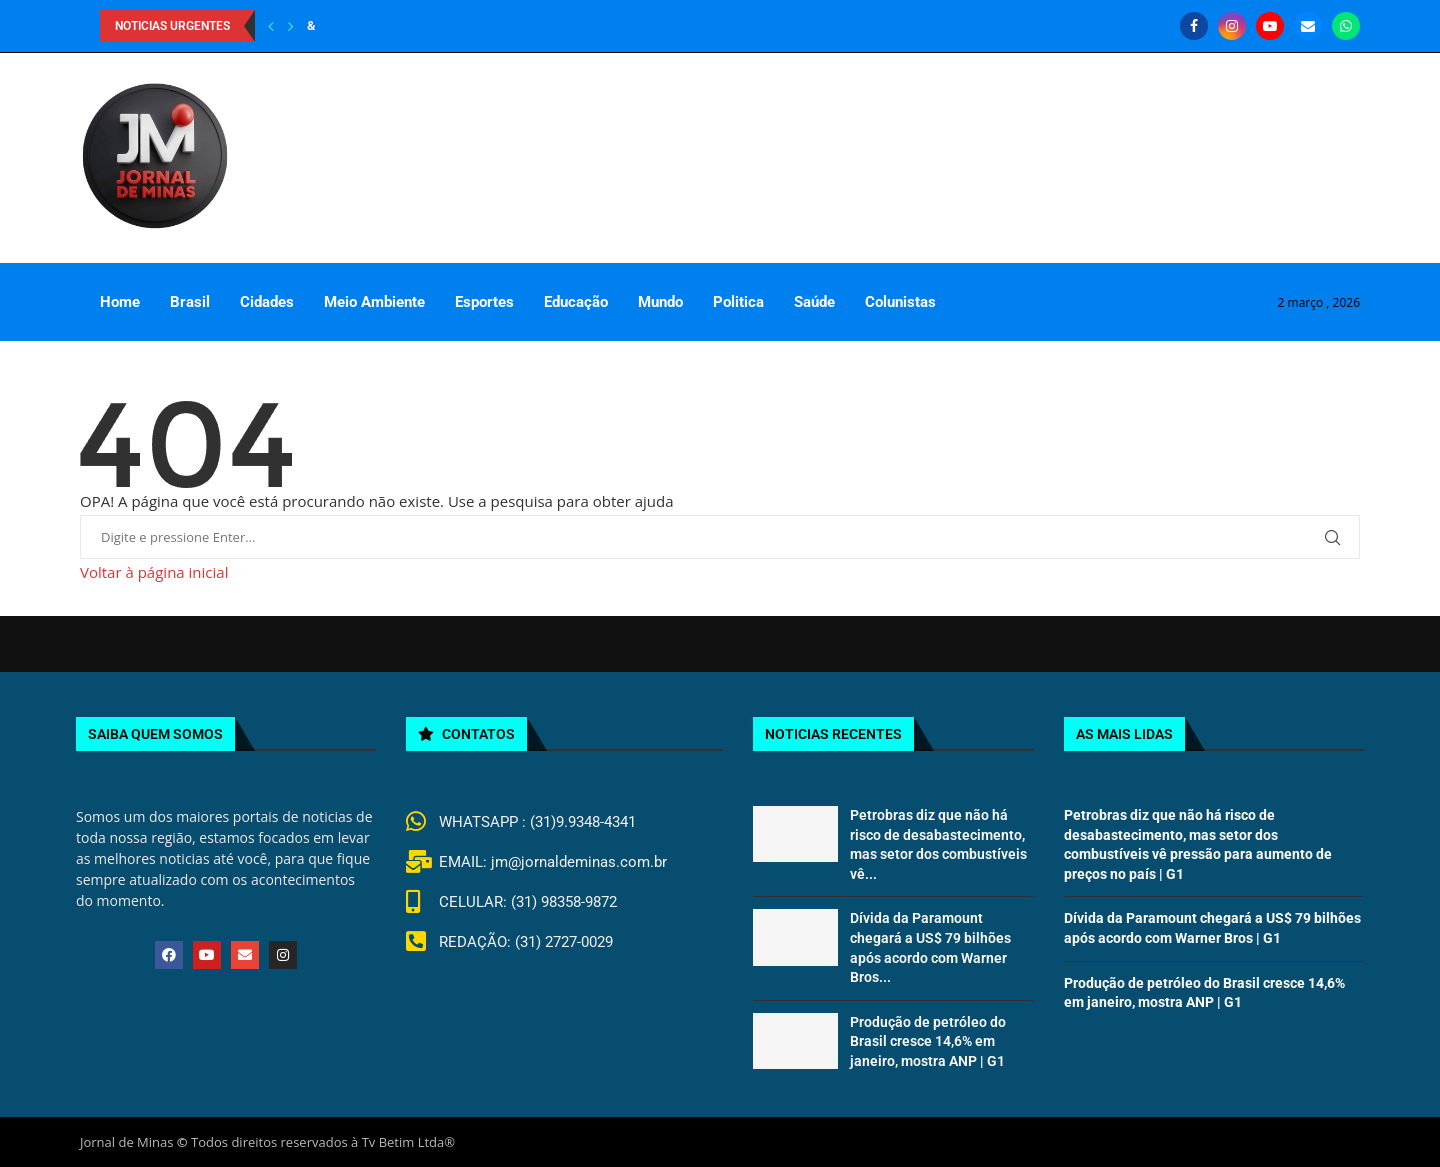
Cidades (267, 302)
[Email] (1308, 26)
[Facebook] (1194, 26)
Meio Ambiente (374, 302)
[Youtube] (1270, 26)
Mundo (660, 302)
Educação (576, 302)
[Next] (291, 26)
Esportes (484, 302)
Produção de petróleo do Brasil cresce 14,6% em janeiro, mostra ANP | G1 (928, 1041)
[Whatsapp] (1346, 26)
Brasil (190, 302)
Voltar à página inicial (154, 572)
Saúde (814, 302)
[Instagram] (1232, 26)
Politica (738, 302)
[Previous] (271, 26)
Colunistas (900, 302)
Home (120, 302)
